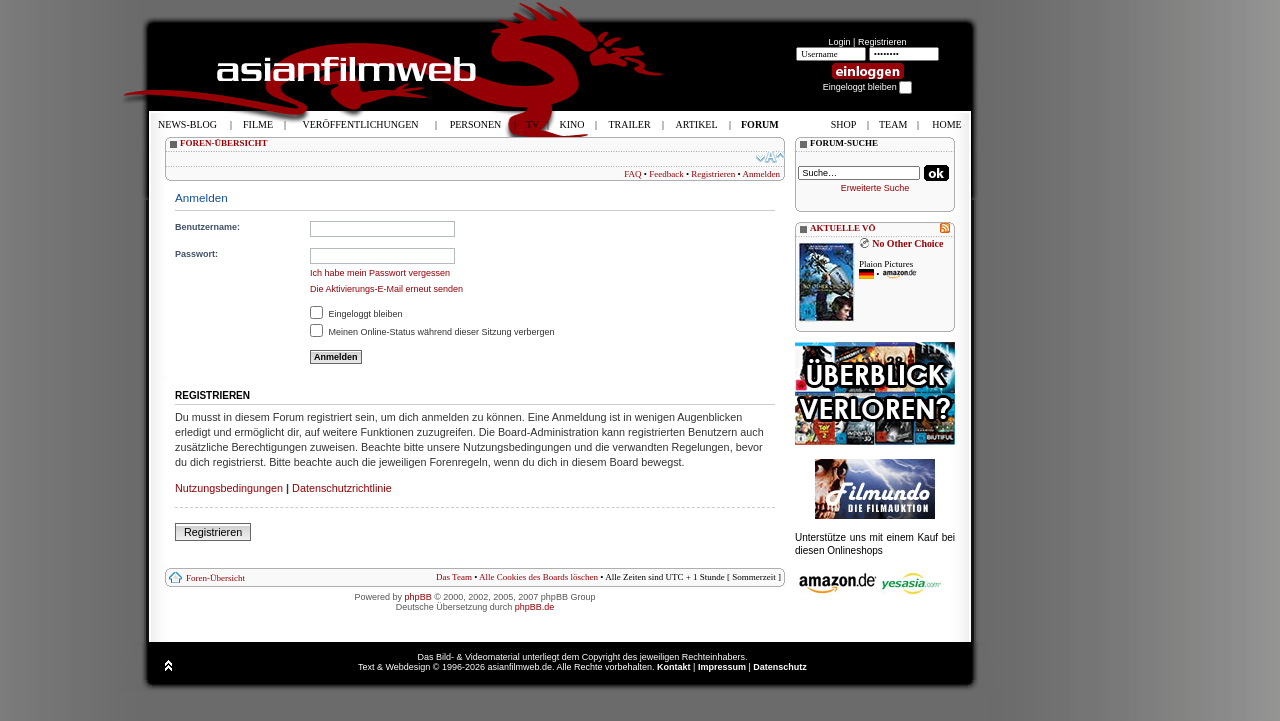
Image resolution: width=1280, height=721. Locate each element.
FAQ (632, 174)
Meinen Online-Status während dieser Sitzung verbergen (432, 332)
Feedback (666, 174)
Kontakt (674, 667)
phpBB (418, 597)
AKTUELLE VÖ (843, 228)
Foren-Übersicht (215, 578)
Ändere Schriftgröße (770, 157)
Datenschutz (780, 667)
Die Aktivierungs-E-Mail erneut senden (386, 289)
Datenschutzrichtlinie (342, 488)
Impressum (722, 667)
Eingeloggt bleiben (356, 314)
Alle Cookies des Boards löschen (538, 577)
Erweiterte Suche (875, 188)
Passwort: (196, 254)
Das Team (454, 577)
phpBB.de (535, 607)
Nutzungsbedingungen (229, 488)
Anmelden (762, 174)
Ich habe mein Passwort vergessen (380, 273)
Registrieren (882, 42)
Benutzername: (207, 227)
